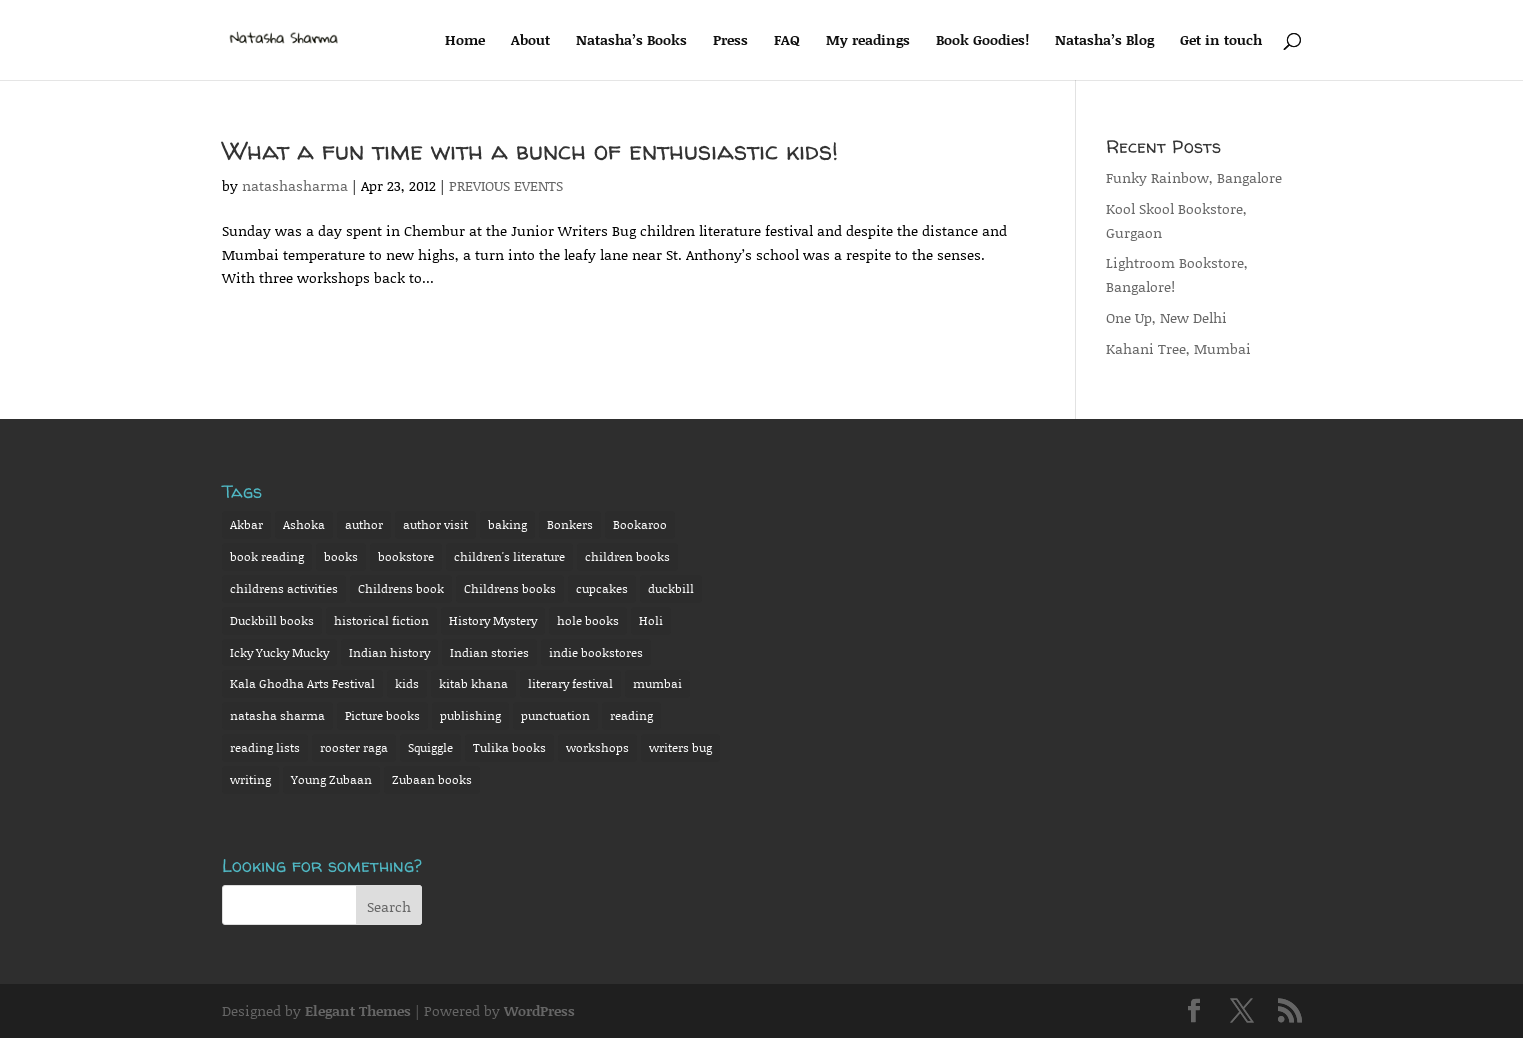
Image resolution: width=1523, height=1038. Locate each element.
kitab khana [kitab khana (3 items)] (473, 683)
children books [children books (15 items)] (627, 556)
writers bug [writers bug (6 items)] (680, 747)
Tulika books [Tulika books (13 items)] (509, 747)
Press (730, 41)
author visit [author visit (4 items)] (435, 524)
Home (465, 41)
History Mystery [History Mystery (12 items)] (493, 620)
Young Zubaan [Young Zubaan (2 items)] (331, 779)
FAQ (787, 41)
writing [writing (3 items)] (250, 779)
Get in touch (1221, 41)
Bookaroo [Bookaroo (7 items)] (640, 524)
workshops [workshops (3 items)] (597, 747)
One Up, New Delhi (1166, 317)
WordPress (539, 1010)
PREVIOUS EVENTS (506, 185)
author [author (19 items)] (364, 524)
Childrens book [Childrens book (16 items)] (401, 588)
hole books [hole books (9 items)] (588, 620)
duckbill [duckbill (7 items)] (671, 588)
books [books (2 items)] (341, 556)
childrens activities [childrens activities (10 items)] (284, 588)
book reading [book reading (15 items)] (267, 556)
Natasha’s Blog (1104, 41)
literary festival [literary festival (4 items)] (570, 683)
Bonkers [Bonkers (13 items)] (570, 524)
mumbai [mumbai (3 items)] (657, 683)
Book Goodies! (982, 41)
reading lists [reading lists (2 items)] (265, 747)
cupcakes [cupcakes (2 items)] (602, 588)
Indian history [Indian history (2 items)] (389, 652)
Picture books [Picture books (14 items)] (382, 715)
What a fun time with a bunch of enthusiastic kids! (530, 150)
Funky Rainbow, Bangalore (1194, 177)
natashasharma (295, 185)
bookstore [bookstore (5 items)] (406, 556)
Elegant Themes (358, 1010)
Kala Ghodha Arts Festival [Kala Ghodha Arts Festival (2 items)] (302, 683)
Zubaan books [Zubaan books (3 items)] (432, 779)
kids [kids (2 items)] (407, 683)
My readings (868, 41)
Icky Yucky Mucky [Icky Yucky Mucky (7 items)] (279, 652)
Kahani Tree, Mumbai (1178, 348)
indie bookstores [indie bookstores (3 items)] (596, 652)
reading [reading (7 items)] (631, 715)
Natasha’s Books (631, 41)
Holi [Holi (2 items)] (651, 620)
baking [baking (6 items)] (507, 524)
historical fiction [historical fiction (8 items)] (381, 620)
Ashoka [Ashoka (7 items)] (304, 524)
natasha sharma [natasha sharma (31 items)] (277, 715)
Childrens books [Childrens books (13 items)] (510, 588)
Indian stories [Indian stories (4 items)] (489, 652)
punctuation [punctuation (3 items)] (555, 715)
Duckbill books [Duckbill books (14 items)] (272, 620)
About (530, 41)
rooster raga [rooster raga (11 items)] (354, 747)
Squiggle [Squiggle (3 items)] (430, 747)
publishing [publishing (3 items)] (470, 715)
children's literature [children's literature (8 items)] (509, 556)
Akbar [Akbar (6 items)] (246, 524)
